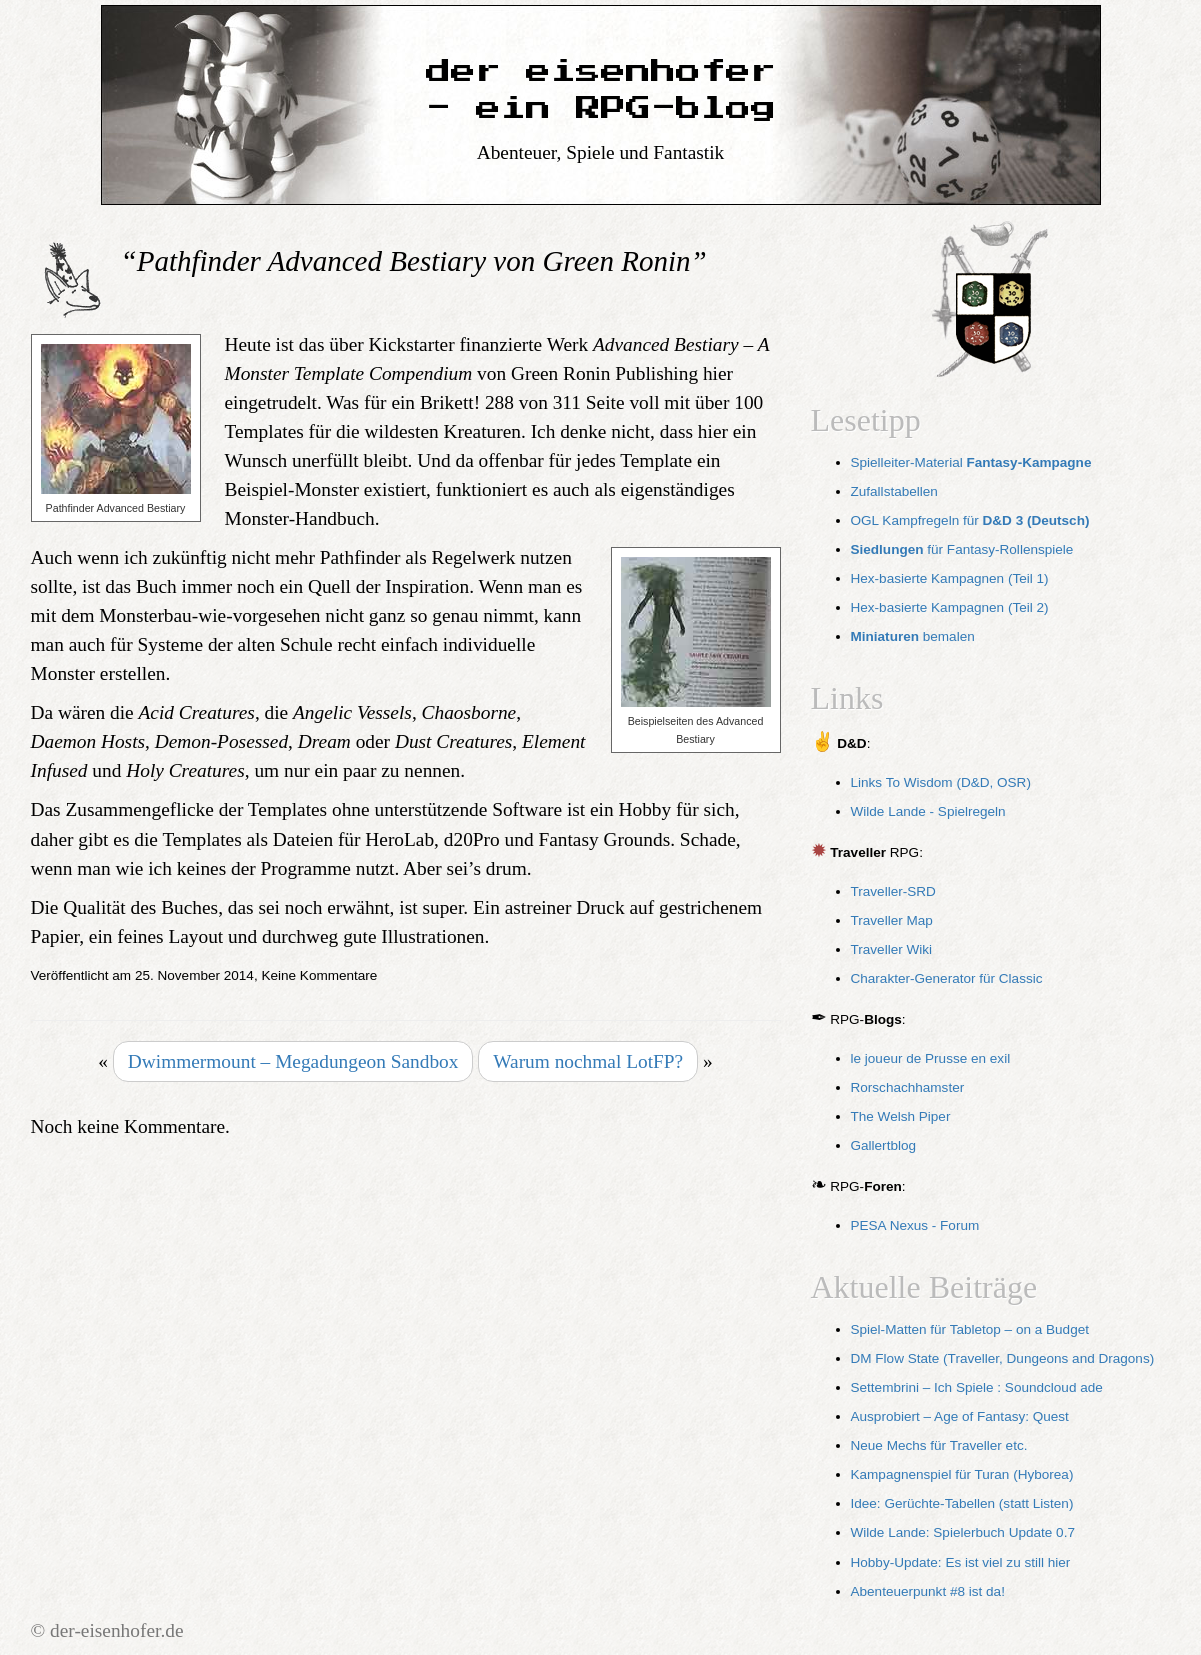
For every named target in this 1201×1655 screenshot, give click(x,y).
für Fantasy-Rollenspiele (962, 549)
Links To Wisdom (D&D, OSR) (941, 782)
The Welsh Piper (901, 1116)
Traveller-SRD (893, 891)
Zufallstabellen (894, 491)
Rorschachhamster (908, 1087)
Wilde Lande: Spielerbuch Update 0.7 (963, 1532)
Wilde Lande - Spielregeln (928, 811)
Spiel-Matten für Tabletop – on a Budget (970, 1329)
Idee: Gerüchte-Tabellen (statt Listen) (962, 1503)
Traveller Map (892, 920)
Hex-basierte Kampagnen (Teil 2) (950, 607)
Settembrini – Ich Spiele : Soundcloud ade (977, 1387)
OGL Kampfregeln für (970, 520)
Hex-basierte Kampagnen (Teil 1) (950, 578)
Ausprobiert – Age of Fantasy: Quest (960, 1416)
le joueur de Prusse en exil (931, 1058)
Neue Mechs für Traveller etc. (939, 1445)
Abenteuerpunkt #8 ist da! (928, 1591)
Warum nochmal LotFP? (588, 1061)
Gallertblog (884, 1145)
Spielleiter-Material (971, 462)
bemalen (913, 636)
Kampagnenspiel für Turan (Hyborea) (962, 1474)
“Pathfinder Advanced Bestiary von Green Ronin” (414, 261)
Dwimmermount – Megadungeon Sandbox (293, 1061)
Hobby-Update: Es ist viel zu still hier (961, 1562)
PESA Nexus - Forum (915, 1225)
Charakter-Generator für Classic (947, 978)
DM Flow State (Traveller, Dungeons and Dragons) (1003, 1358)
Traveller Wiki (892, 949)
